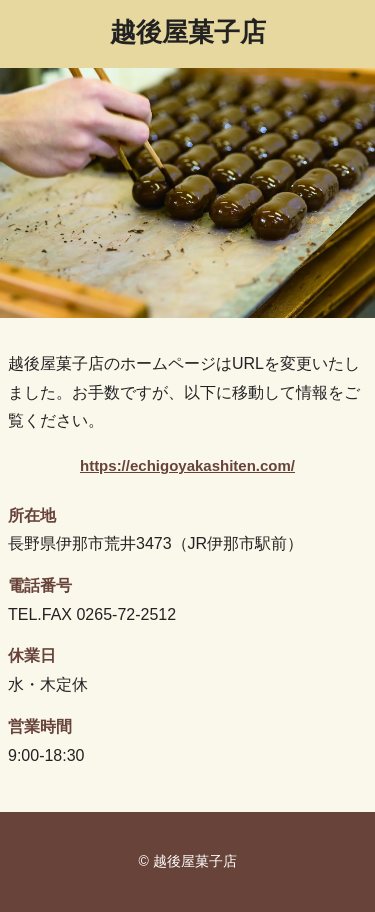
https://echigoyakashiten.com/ (187, 465)
